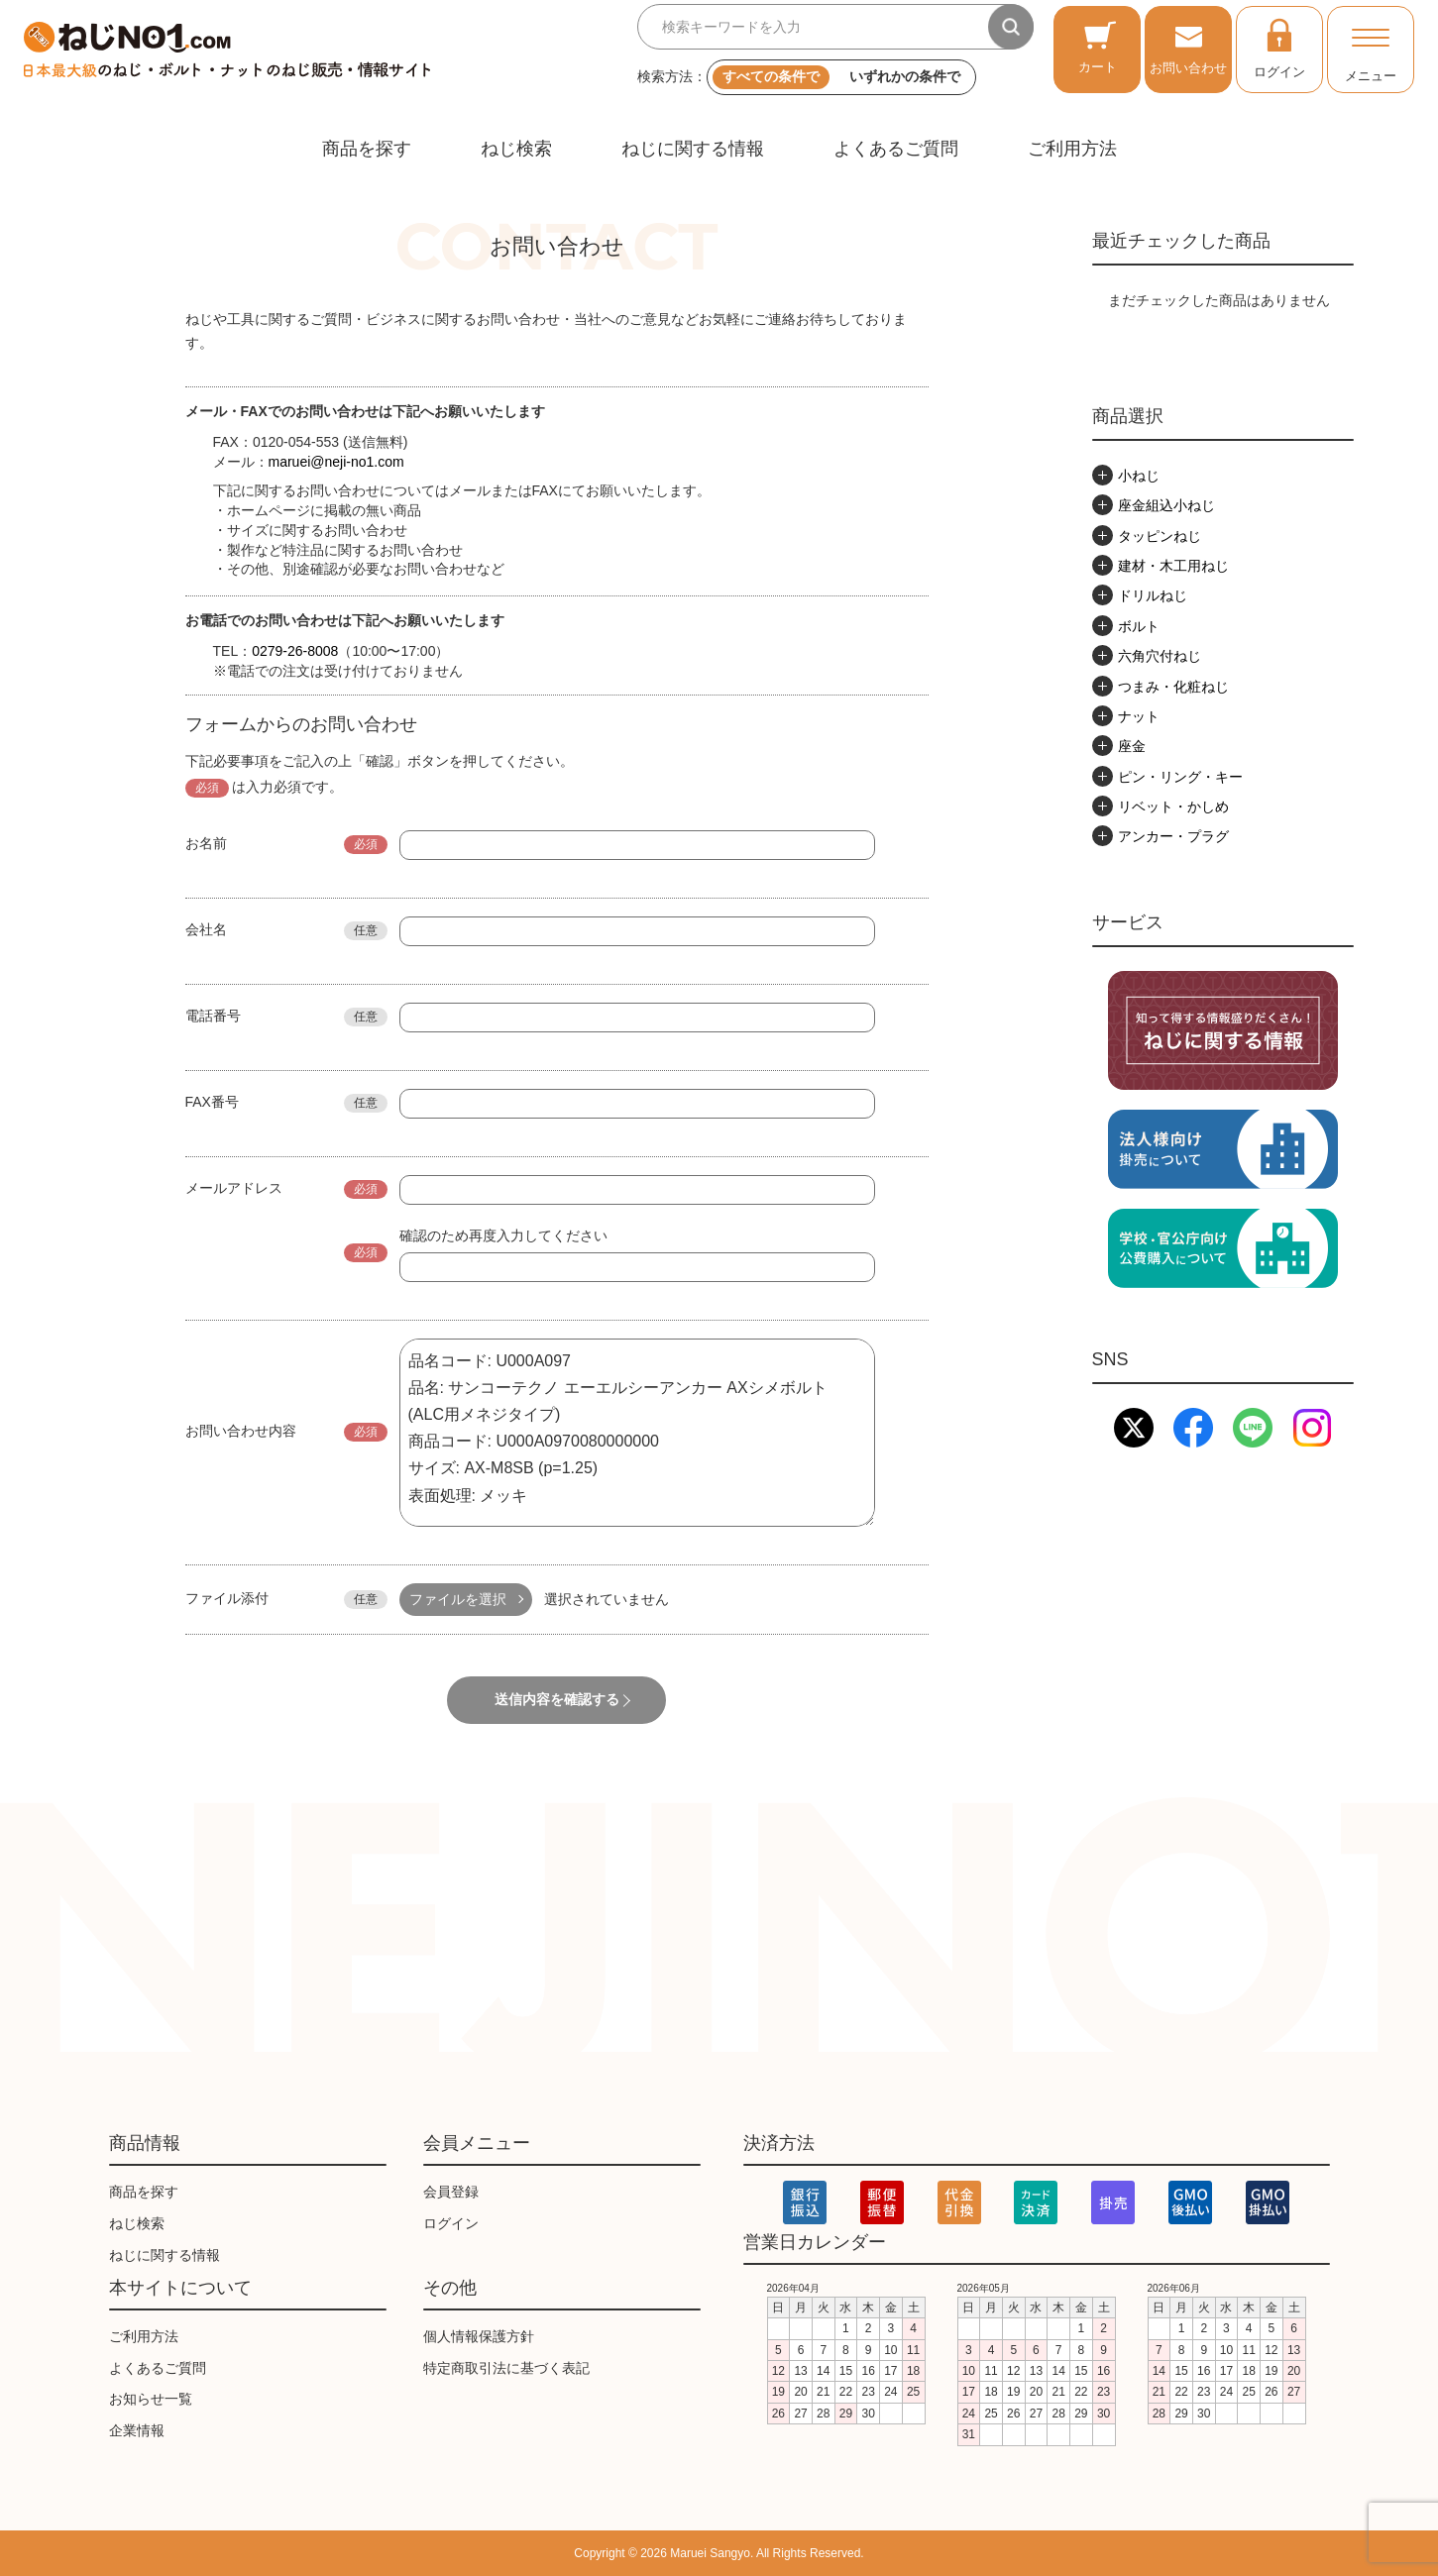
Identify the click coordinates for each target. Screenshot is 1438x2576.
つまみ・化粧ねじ (1173, 687)
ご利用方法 (1072, 149)
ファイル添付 (227, 1598)
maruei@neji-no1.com (336, 462)
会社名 (206, 929)
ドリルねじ (1152, 595)
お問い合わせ (1188, 47)
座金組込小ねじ (1166, 505)
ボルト (1139, 626)
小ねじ (1139, 475)
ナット (1139, 716)
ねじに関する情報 (692, 149)
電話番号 (213, 1015)
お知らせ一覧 (150, 2400)
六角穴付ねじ (1159, 656)
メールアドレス (233, 1188)
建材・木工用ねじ (1173, 566)
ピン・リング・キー (1180, 777)
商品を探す (366, 149)
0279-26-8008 (295, 651)
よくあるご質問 (895, 149)
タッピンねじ (1159, 536)
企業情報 (137, 2430)
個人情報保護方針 (478, 2336)
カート (1097, 47)
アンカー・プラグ (1173, 836)
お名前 (206, 843)
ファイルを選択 (457, 1599)
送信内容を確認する (557, 1699)
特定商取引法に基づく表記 (506, 2368)
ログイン (1279, 47)
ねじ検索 (516, 149)
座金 (1132, 746)
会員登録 (451, 2192)
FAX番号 (212, 1102)
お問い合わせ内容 (240, 1431)
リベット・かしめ (1173, 806)
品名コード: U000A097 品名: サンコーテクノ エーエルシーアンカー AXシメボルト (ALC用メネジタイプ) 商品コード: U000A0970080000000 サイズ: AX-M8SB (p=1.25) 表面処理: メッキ (637, 1433)
